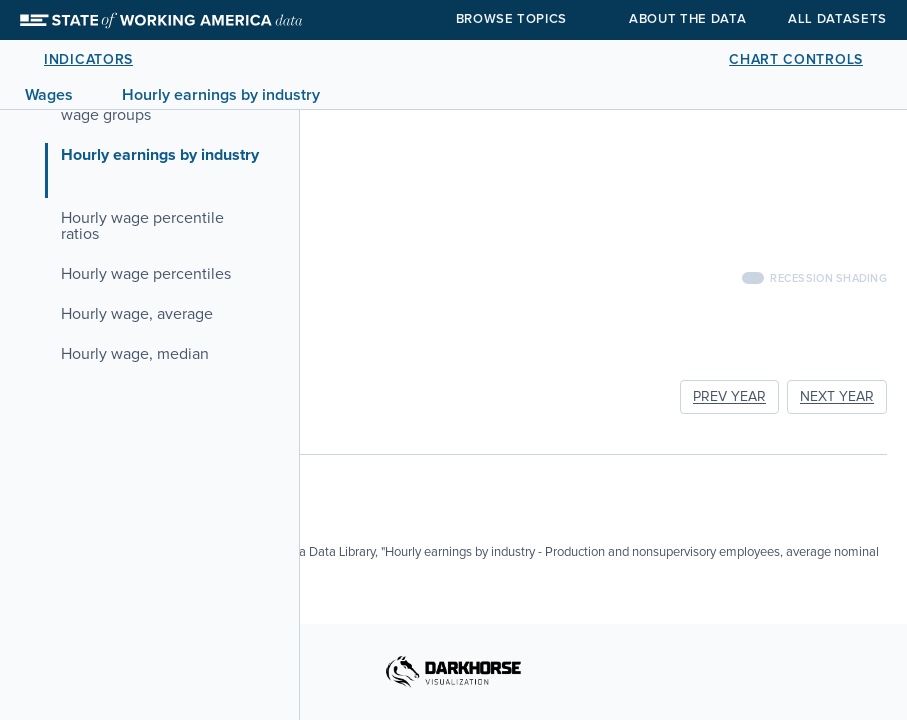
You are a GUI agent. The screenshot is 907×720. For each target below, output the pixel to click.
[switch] (753, 278)
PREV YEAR (729, 397)
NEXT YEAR (837, 397)
